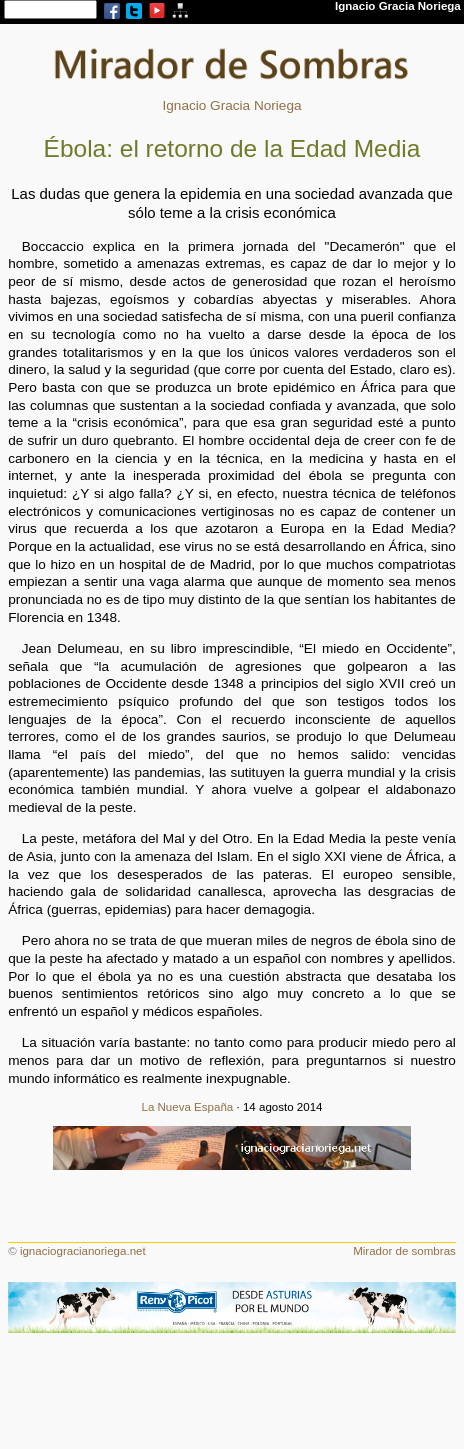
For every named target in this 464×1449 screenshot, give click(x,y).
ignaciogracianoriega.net (83, 1251)
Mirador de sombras (404, 1251)
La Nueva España (187, 1107)
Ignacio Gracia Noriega (231, 105)
